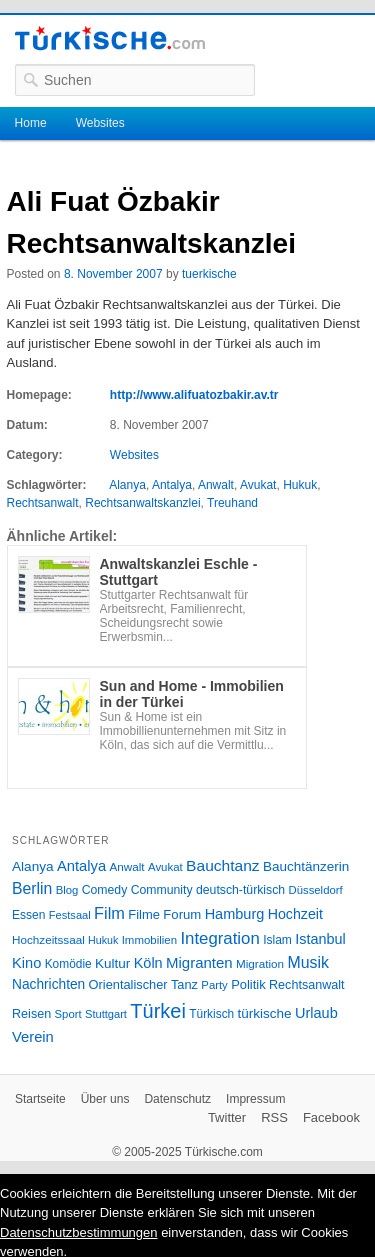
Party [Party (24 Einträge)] (214, 985)
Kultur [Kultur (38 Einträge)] (112, 963)
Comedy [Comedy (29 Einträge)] (105, 890)
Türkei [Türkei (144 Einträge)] (158, 1011)
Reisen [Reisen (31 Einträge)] (31, 1014)
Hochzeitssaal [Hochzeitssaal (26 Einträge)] (48, 939)
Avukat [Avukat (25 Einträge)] (165, 867)
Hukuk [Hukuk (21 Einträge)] (103, 940)
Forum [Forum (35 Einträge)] (182, 914)
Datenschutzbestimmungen (79, 1232)
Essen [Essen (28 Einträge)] (28, 915)
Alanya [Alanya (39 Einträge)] (33, 866)
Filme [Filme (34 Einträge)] (144, 914)
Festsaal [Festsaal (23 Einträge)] (70, 915)
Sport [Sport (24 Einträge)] (68, 1014)
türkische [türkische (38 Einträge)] (265, 1013)
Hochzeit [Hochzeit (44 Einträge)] (295, 914)
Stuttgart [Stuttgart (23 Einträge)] (106, 1014)
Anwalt (216, 485)
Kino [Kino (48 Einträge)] (26, 963)
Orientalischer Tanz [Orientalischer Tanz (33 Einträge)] (143, 984)
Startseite (40, 1099)
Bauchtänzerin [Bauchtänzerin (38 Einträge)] (306, 866)
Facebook (331, 1117)
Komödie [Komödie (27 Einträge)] (68, 964)
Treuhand (232, 503)
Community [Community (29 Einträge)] (162, 890)
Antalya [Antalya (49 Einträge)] (81, 866)
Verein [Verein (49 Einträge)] (33, 1037)
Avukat (258, 485)
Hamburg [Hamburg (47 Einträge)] (235, 914)
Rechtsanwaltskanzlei (142, 503)
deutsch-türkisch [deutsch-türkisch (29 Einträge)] (240, 890)
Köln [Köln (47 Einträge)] (148, 963)
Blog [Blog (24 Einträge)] (67, 890)
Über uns (105, 1099)
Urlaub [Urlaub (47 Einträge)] (316, 1013)
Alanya (127, 485)
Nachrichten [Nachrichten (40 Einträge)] (48, 984)
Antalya (172, 485)
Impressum (255, 1099)
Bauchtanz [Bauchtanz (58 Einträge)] (222, 865)
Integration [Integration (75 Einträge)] (219, 938)
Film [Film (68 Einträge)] (109, 913)
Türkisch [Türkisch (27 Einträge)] (211, 1014)
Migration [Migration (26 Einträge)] (260, 963)
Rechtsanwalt (43, 503)
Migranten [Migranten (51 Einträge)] (199, 962)
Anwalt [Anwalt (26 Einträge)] (127, 866)
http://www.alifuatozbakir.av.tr (194, 395)
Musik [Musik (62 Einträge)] (308, 962)
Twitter (227, 1117)
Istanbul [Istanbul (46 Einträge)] (320, 939)
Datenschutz (177, 1099)
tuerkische (209, 274)
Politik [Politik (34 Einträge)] (248, 984)
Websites (100, 123)
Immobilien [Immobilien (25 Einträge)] (149, 940)
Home (31, 123)
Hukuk (300, 485)
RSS (274, 1117)
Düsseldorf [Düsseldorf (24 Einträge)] (316, 890)
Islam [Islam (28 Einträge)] (277, 940)
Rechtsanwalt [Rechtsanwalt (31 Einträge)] (307, 985)
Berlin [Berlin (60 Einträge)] (32, 888)
